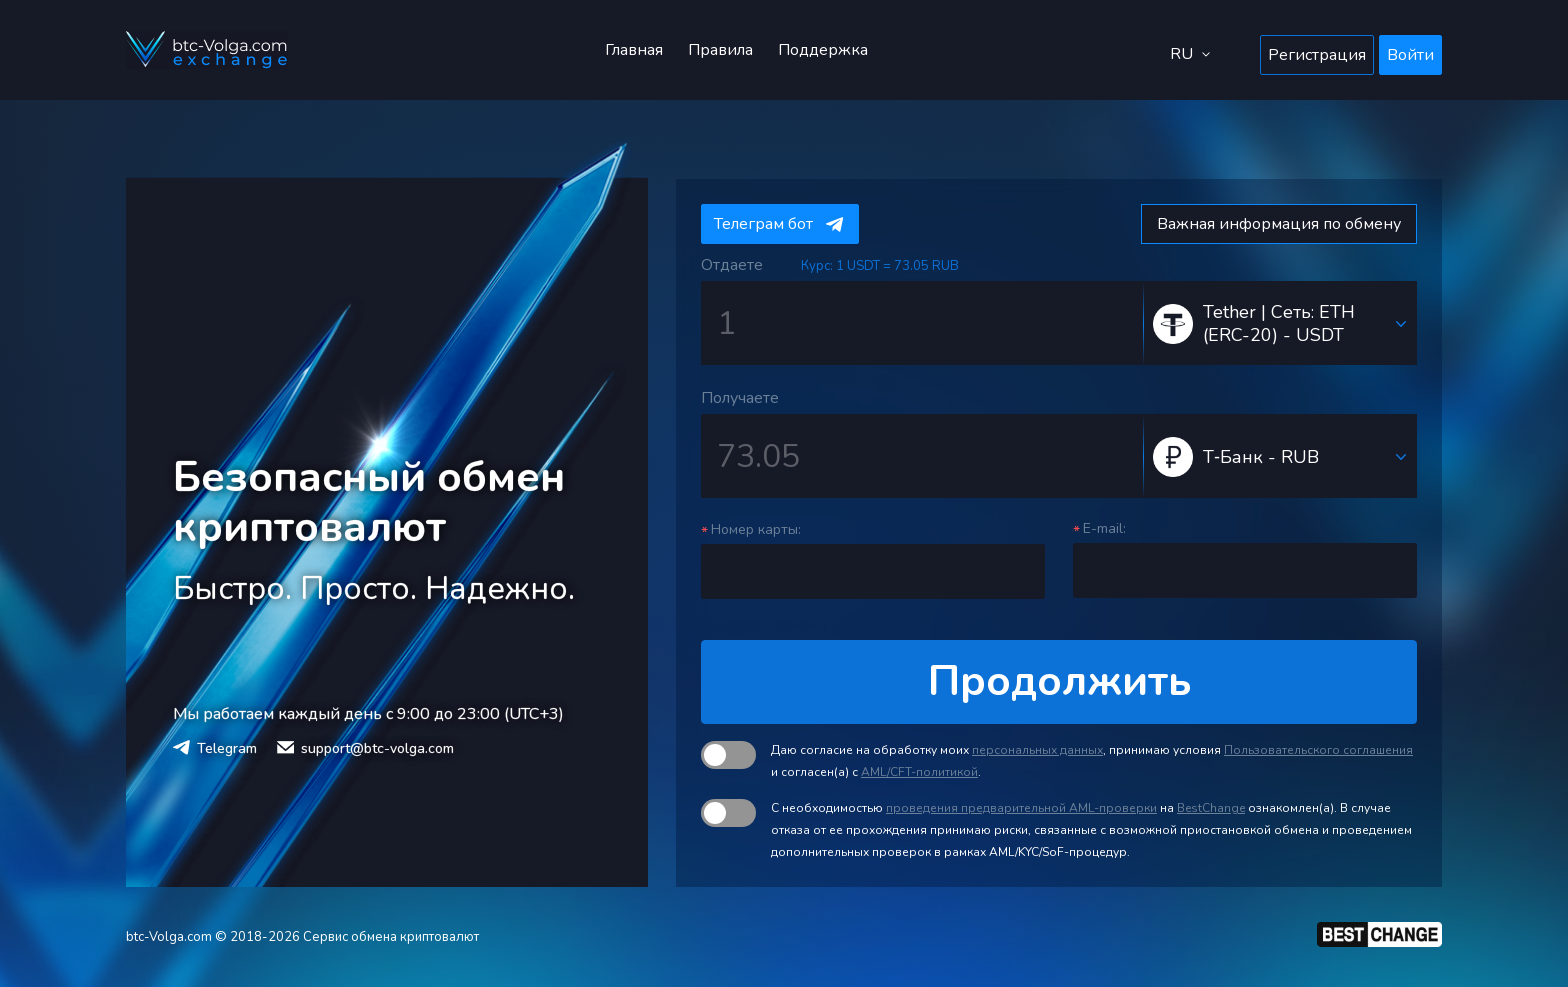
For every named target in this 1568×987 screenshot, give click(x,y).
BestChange (1211, 808)
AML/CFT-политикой (919, 772)
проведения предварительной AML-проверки (1021, 808)
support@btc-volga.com (377, 748)
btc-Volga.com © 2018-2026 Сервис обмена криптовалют (302, 937)
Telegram (227, 748)
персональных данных (1037, 750)
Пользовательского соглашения (1318, 750)
